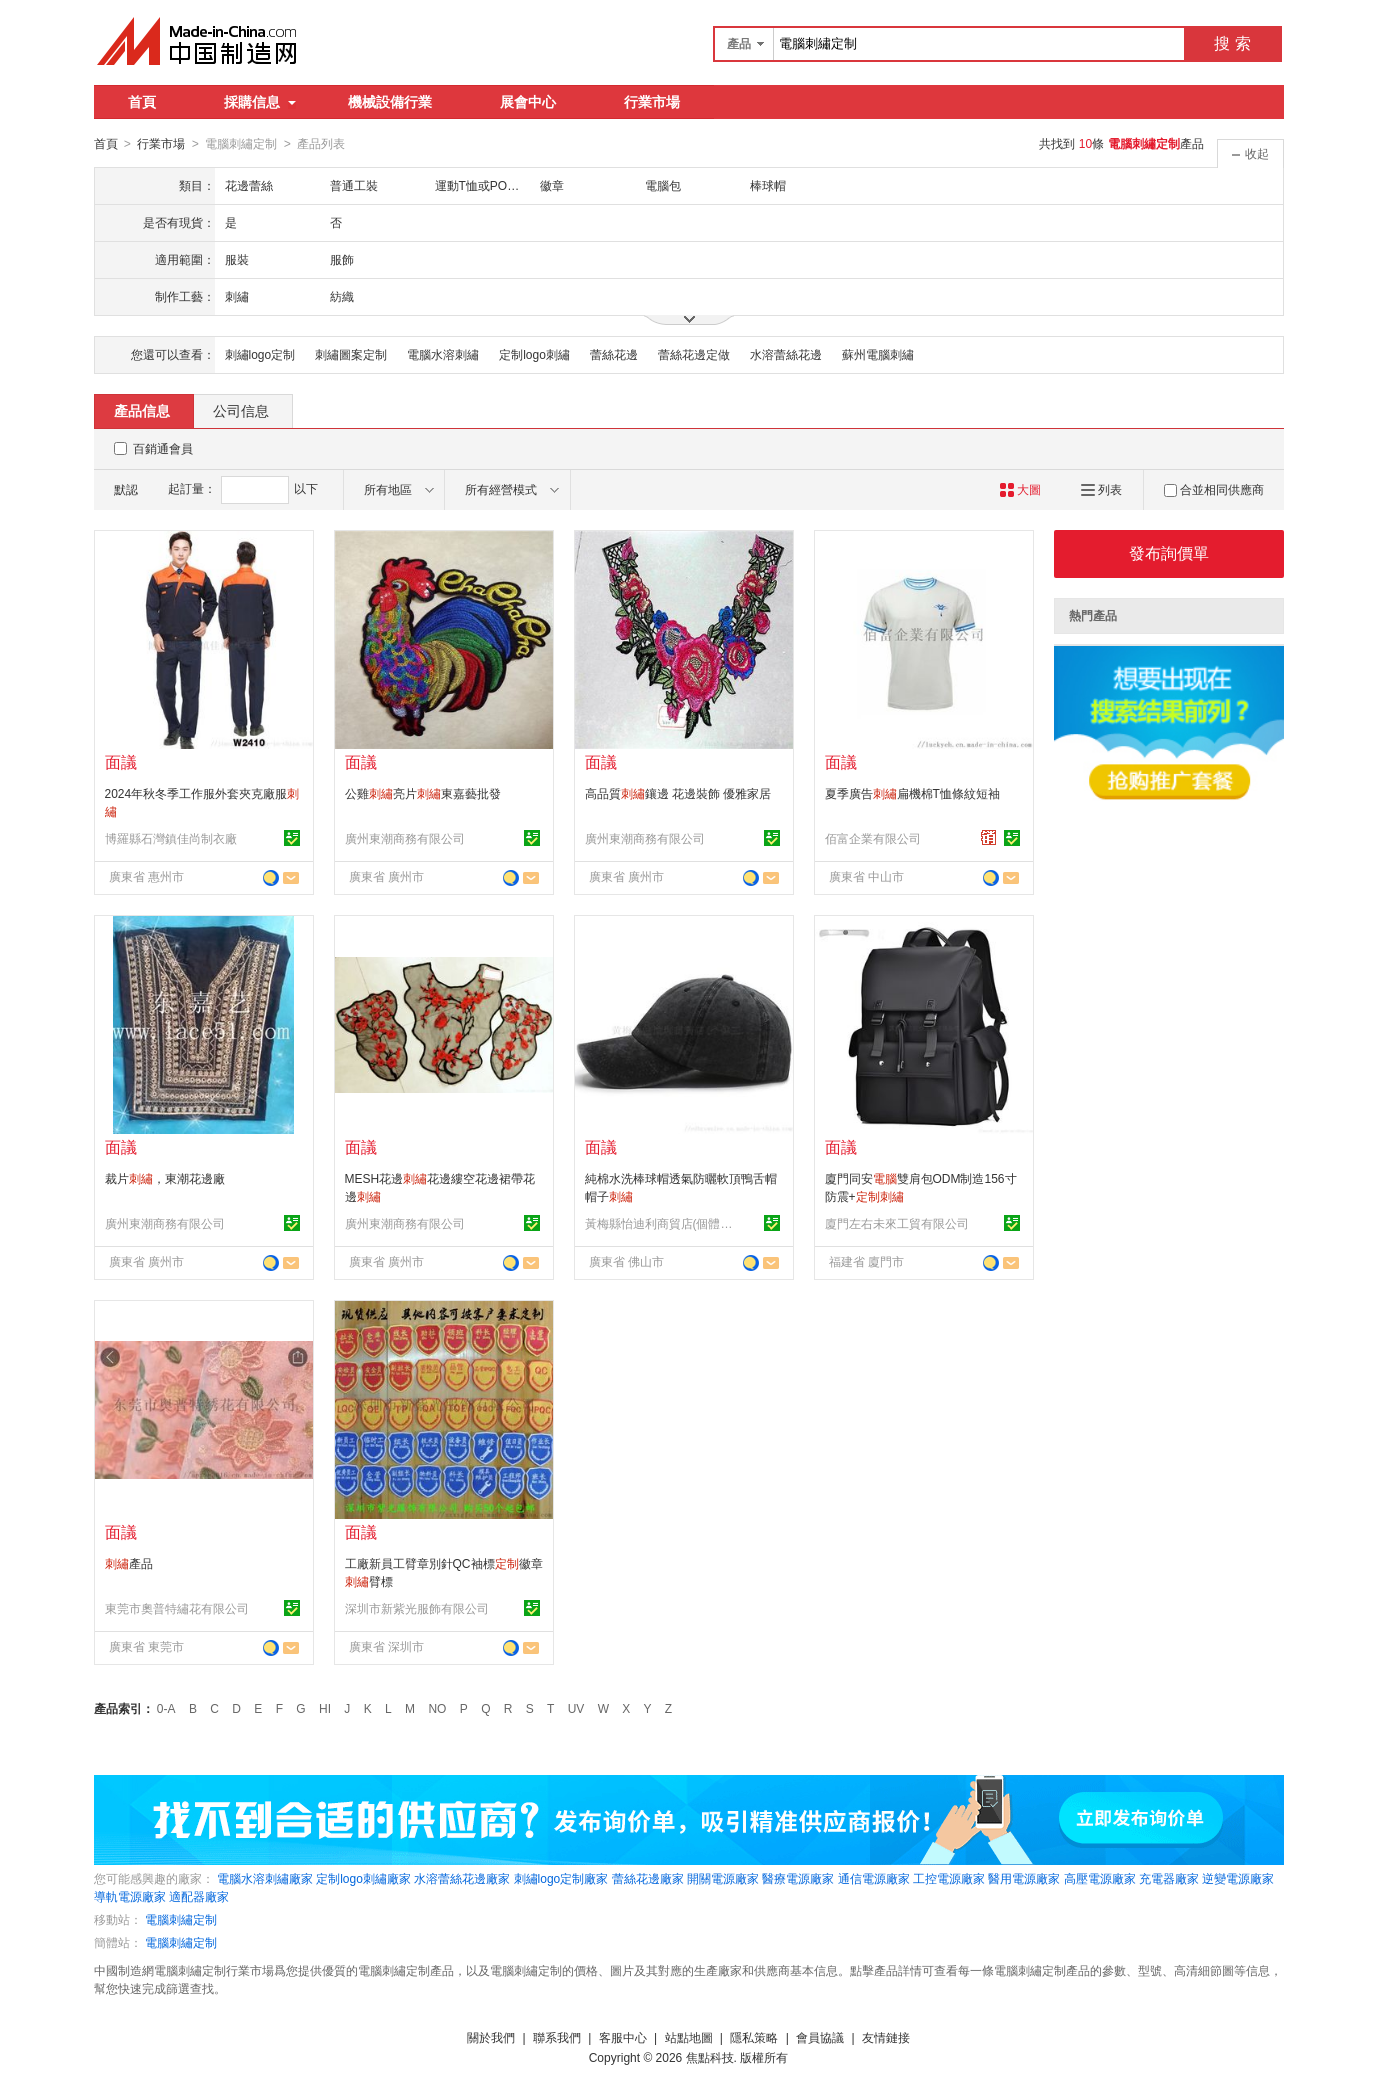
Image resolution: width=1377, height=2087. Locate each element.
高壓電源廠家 (1100, 1878)
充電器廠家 (1169, 1878)
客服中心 (623, 2037)
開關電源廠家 (723, 1878)
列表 (1101, 489)
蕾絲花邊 (614, 354)
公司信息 (241, 410)
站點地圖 (689, 2037)
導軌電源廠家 (130, 1896)
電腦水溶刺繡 (443, 354)
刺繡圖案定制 (351, 354)
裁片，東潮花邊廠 (165, 1178)
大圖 (1020, 489)
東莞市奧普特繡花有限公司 (177, 1608)
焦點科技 (710, 2057)
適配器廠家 (199, 1896)
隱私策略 (754, 2037)
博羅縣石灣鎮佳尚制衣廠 (171, 838)
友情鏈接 (886, 2037)
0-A (166, 1708)
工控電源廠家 (949, 1878)
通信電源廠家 (874, 1878)
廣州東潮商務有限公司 (405, 838)
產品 (129, 1563)
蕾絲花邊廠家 (648, 1878)
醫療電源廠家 (798, 1878)
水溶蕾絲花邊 (786, 354)
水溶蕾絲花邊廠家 (462, 1878)
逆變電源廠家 (1238, 1878)
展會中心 (528, 102)
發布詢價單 (1169, 552)
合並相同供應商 (1214, 489)
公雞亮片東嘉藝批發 (423, 793)
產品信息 (142, 410)
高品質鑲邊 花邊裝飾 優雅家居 (678, 793)
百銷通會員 (163, 448)
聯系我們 (557, 2037)
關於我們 (491, 2037)
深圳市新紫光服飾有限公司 (417, 1608)
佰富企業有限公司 (873, 838)
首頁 (142, 102)
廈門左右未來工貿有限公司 (897, 1223)
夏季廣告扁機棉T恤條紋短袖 (912, 793)
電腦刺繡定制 (181, 1919)
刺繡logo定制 (260, 354)
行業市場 (652, 102)
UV (576, 1708)
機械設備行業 (390, 102)
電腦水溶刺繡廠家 (265, 1878)
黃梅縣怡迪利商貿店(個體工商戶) (660, 1223)
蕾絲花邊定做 (694, 354)
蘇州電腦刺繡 (878, 354)
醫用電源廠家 (1024, 1878)
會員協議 (820, 2037)
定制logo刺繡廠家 (363, 1878)
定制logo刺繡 (534, 354)
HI (325, 1708)
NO (437, 1708)
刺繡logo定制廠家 (561, 1878)
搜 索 (1232, 43)
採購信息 (260, 102)
